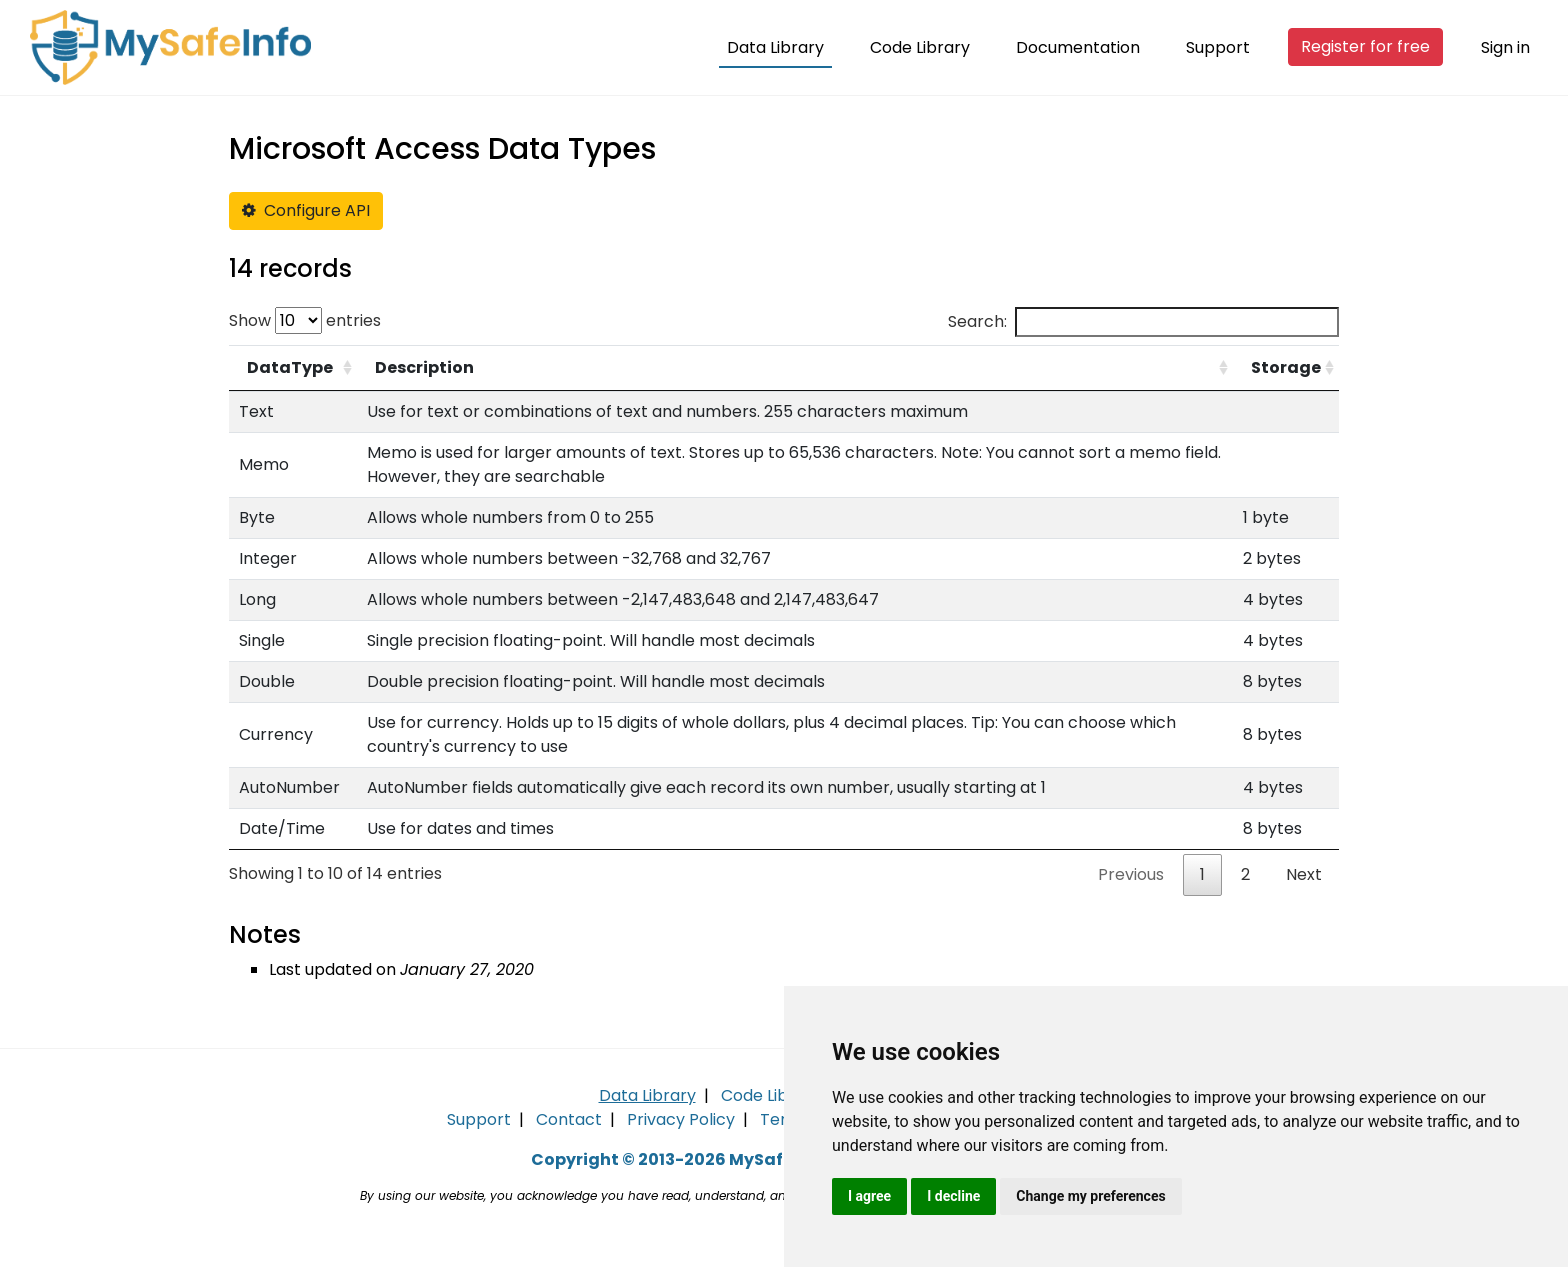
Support (1218, 47)
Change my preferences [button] (1090, 1196)
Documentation (1078, 47)
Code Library (920, 47)
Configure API (306, 210)
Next (1304, 874)
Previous (1131, 874)
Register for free (1365, 46)
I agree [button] (869, 1196)
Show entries (305, 320)
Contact (569, 1119)
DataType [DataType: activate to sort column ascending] (290, 367)
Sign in (1505, 47)
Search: (1143, 322)
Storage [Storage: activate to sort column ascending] (1286, 367)
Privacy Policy (681, 1119)
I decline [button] (953, 1196)
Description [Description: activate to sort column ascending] (424, 367)
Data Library (775, 47)
